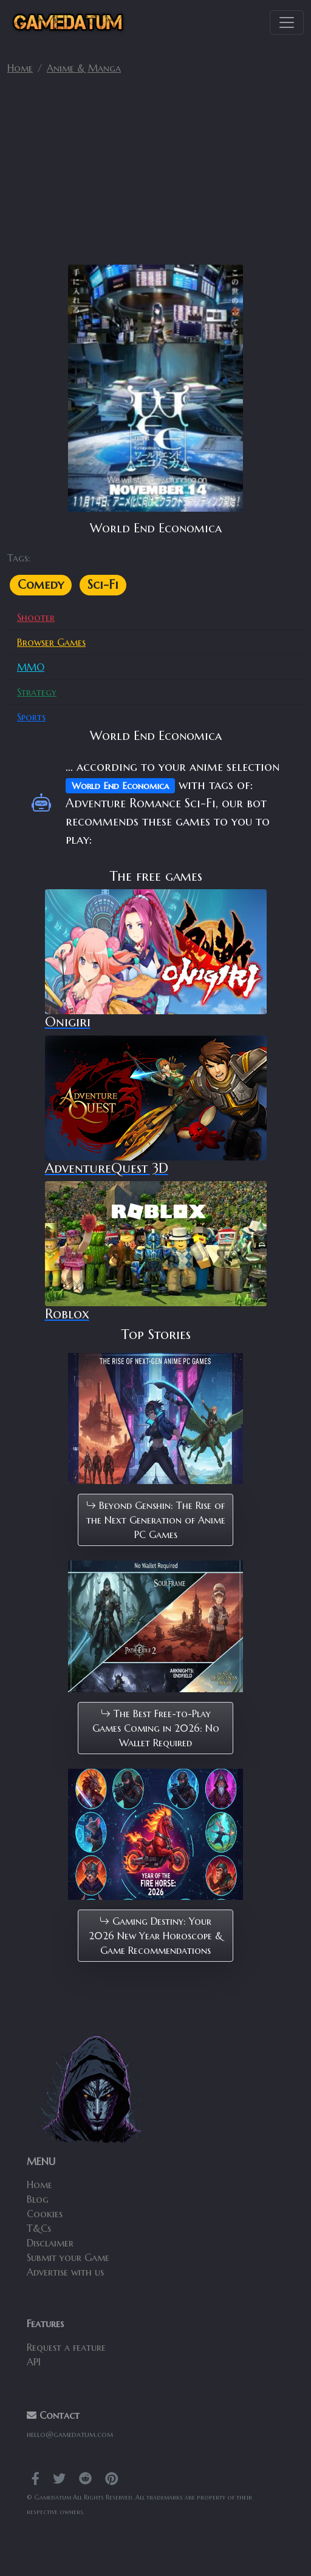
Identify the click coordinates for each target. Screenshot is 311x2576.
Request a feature (66, 2347)
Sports (31, 717)
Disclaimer (50, 2243)
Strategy (36, 692)
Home (20, 68)
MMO (30, 667)
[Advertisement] (155, 175)
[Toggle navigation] (287, 22)
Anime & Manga (84, 68)
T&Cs (39, 2228)
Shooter (36, 617)
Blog (38, 2199)
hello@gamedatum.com (70, 2434)
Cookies (45, 2214)
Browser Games (51, 642)
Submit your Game (68, 2257)
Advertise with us (65, 2272)
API (34, 2362)
